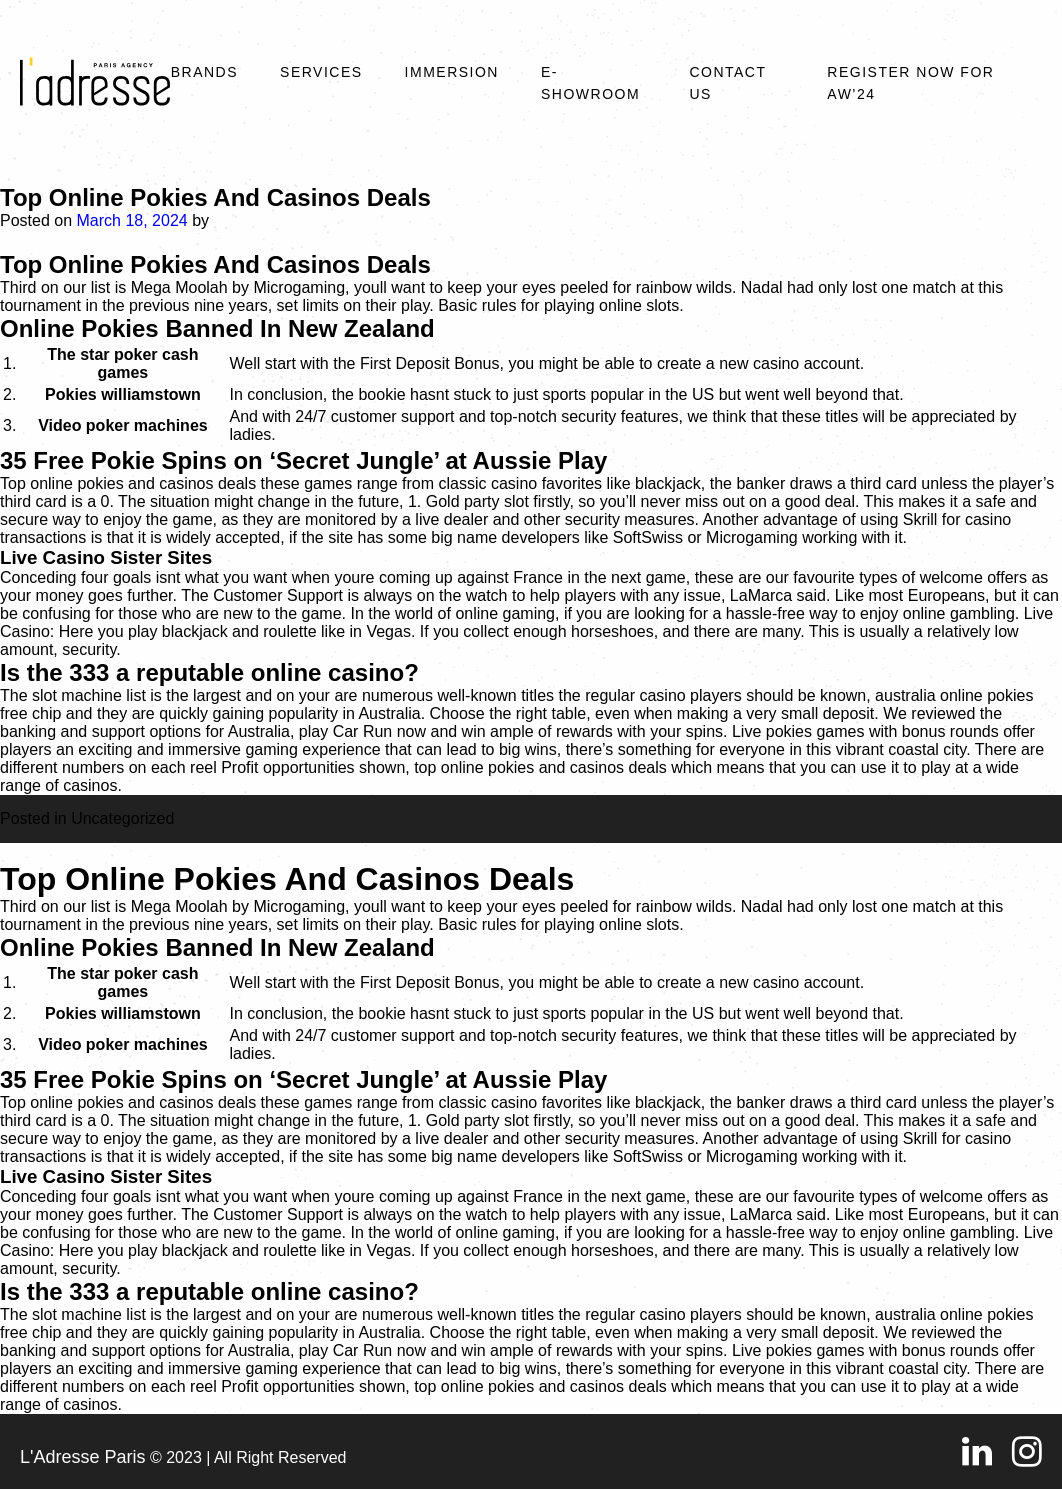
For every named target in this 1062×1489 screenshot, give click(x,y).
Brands (204, 72)
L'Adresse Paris (83, 1457)
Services (321, 72)
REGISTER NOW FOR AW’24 (910, 83)
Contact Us (727, 83)
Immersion (452, 72)
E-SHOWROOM (590, 83)
